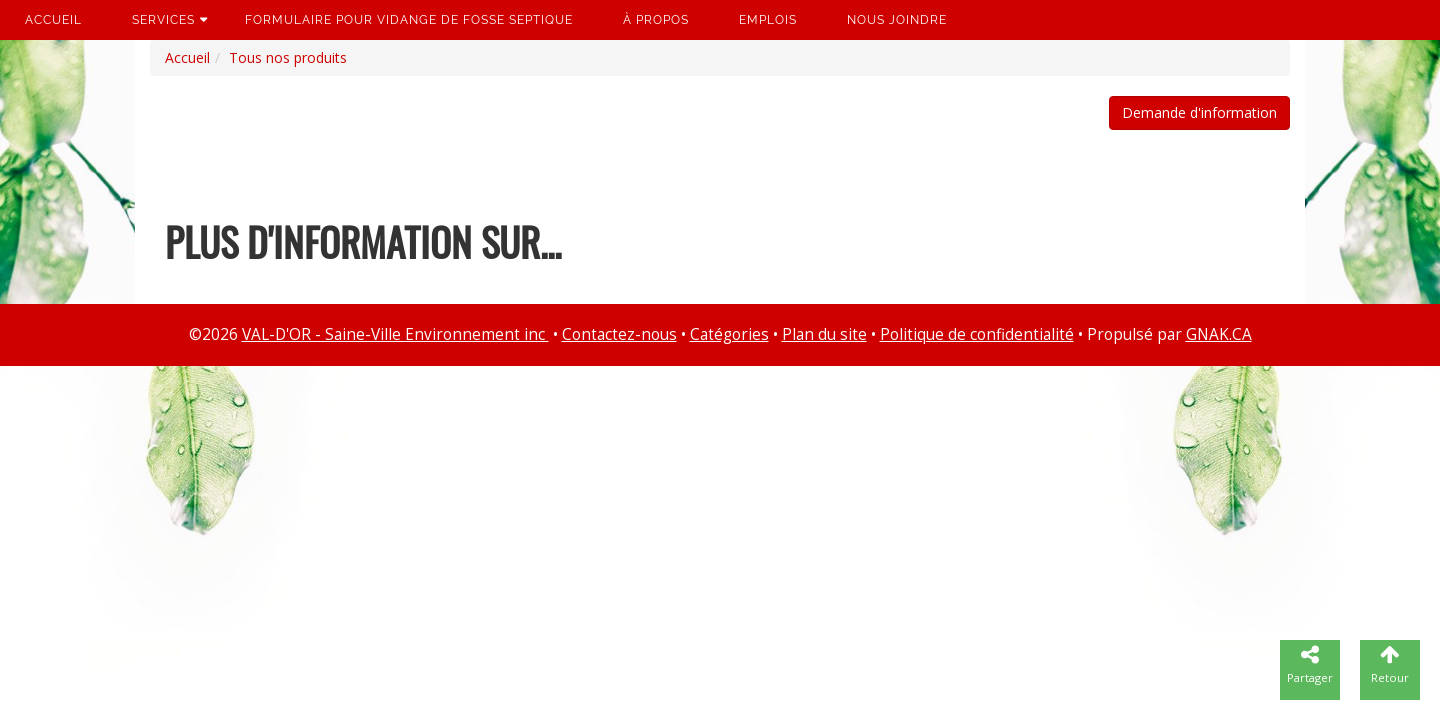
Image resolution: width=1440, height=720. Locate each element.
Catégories (729, 334)
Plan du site (824, 334)
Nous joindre (897, 20)
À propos (656, 20)
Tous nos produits (288, 57)
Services (163, 20)
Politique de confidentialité (977, 334)
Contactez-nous (619, 334)
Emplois (768, 20)
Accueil (53, 20)
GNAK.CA (1219, 334)
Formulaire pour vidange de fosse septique (409, 20)
